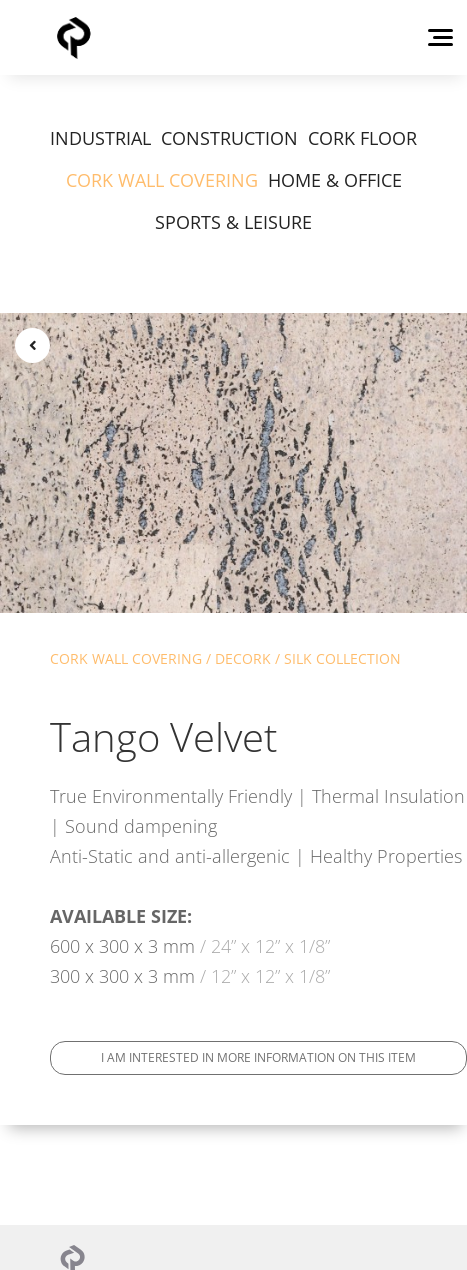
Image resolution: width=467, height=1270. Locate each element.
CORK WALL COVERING (162, 180)
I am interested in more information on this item (258, 1057)
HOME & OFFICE (335, 180)
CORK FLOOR (362, 138)
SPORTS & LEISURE (233, 222)
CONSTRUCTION (229, 138)
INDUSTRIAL (100, 138)
